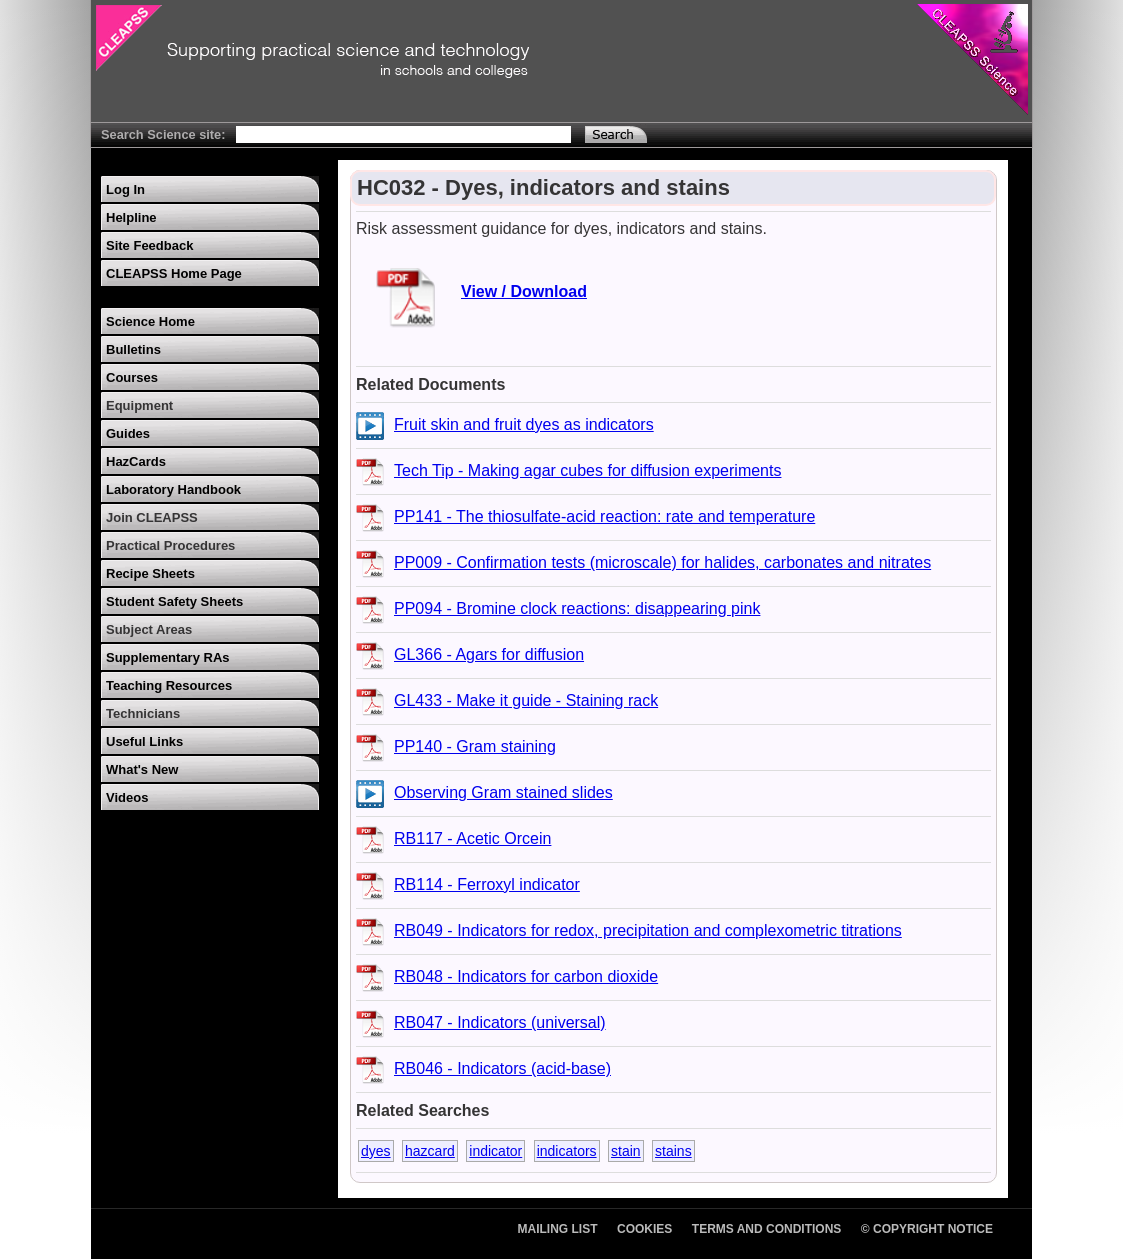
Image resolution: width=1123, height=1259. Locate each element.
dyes (376, 1151)
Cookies (644, 1229)
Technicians (143, 713)
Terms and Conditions (767, 1229)
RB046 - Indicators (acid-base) (502, 1068)
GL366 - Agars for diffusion (489, 654)
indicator (495, 1151)
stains (673, 1151)
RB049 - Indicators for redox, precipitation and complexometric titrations (648, 930)
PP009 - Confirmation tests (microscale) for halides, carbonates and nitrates (662, 562)
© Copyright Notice (927, 1229)
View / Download (524, 291)
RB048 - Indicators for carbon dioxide (526, 976)
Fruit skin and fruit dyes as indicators (524, 424)
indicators (567, 1151)
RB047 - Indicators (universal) (500, 1022)
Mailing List (558, 1229)
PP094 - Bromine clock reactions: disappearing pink (577, 608)
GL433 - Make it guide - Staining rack (526, 700)
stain (626, 1151)
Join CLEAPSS (152, 517)
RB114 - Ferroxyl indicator (487, 884)
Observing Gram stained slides (503, 792)
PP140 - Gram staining (475, 746)
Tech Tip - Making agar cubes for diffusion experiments (587, 470)
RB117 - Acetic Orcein (472, 838)
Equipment (139, 405)
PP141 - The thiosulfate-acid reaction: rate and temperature (604, 516)
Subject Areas (149, 629)
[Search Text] (403, 134)
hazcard (430, 1151)
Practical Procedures (170, 545)
